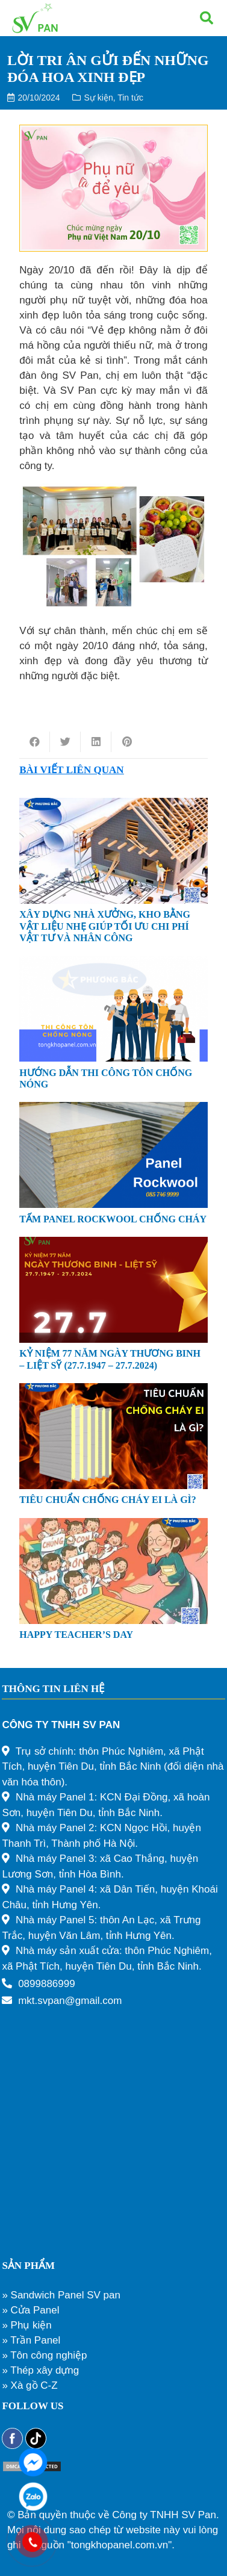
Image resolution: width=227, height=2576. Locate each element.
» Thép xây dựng (40, 2370)
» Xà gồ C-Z (29, 2385)
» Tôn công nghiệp (44, 2355)
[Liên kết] (35, 18)
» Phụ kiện (26, 2325)
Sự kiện (98, 97)
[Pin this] (126, 742)
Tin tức (130, 97)
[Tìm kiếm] (206, 18)
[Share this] (34, 742)
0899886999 (46, 1984)
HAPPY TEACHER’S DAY (76, 1634)
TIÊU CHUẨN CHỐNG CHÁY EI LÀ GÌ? (107, 1500)
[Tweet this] (65, 742)
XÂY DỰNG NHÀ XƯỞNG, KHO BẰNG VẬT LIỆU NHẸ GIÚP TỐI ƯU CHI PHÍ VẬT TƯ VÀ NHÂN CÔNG (104, 925)
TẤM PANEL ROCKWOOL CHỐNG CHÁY (113, 1219)
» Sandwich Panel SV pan (61, 2295)
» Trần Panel (31, 2340)
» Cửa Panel (30, 2310)
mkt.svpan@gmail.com (70, 2000)
